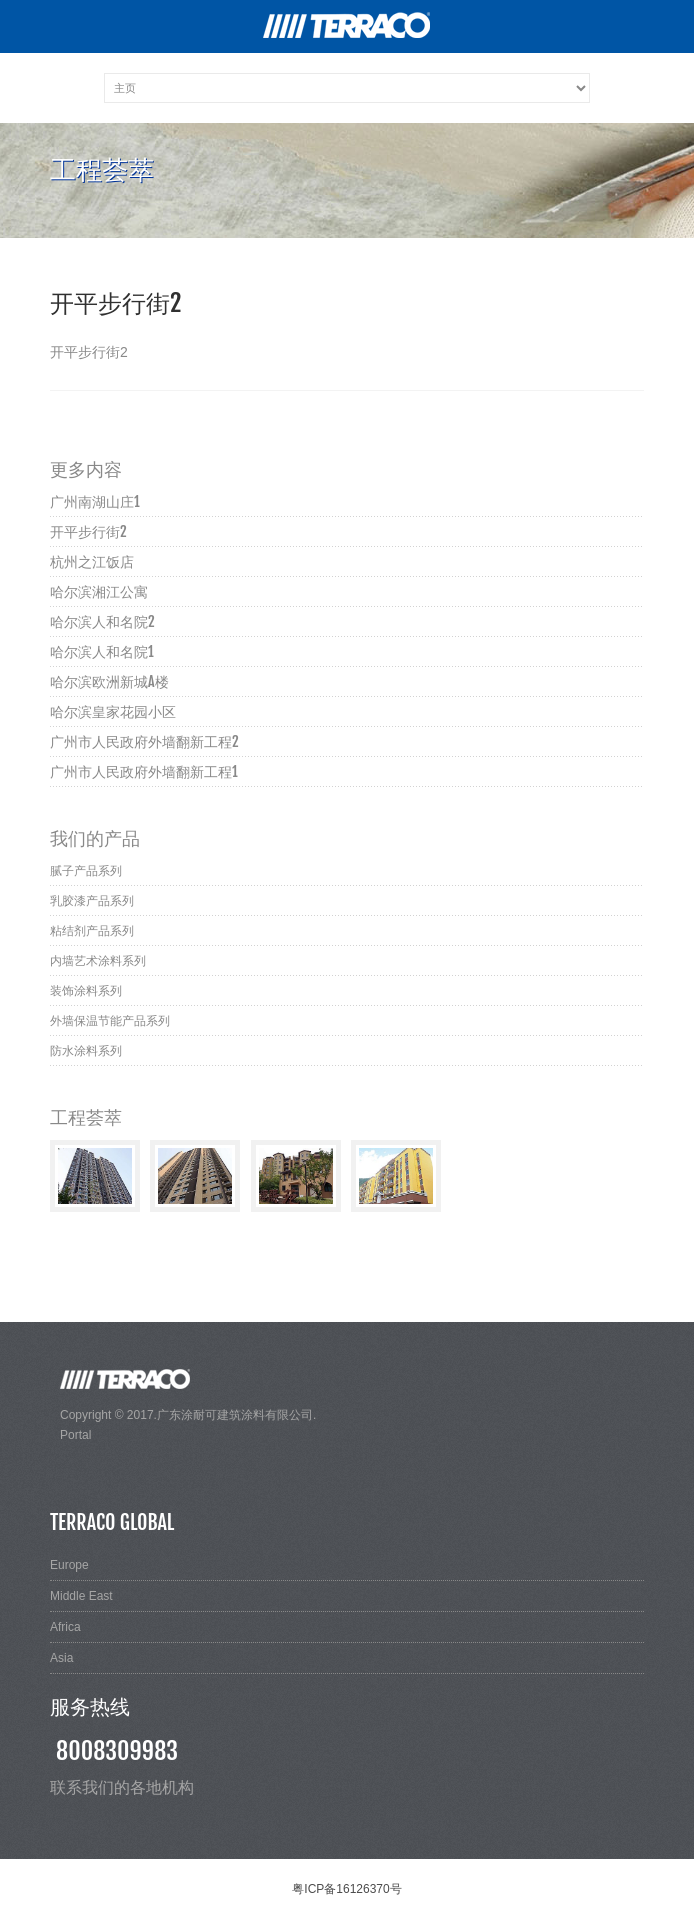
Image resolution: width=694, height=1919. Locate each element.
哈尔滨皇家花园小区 (113, 711)
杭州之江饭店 (92, 561)
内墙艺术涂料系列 (98, 961)
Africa (65, 1627)
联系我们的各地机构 (122, 1787)
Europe (69, 1565)
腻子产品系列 (86, 871)
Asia (61, 1658)
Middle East (81, 1596)
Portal (75, 1435)
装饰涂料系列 (86, 991)
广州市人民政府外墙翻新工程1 (144, 771)
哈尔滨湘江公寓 (99, 591)
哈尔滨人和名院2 (102, 621)
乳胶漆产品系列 (92, 901)
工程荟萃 (86, 1117)
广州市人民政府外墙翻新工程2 (144, 741)
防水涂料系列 (86, 1051)
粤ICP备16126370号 (346, 1889)
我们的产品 (95, 838)
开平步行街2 (88, 531)
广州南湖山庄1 (95, 501)
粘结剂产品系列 (92, 931)
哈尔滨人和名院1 (102, 651)
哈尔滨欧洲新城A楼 (109, 681)
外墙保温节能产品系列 (110, 1021)
